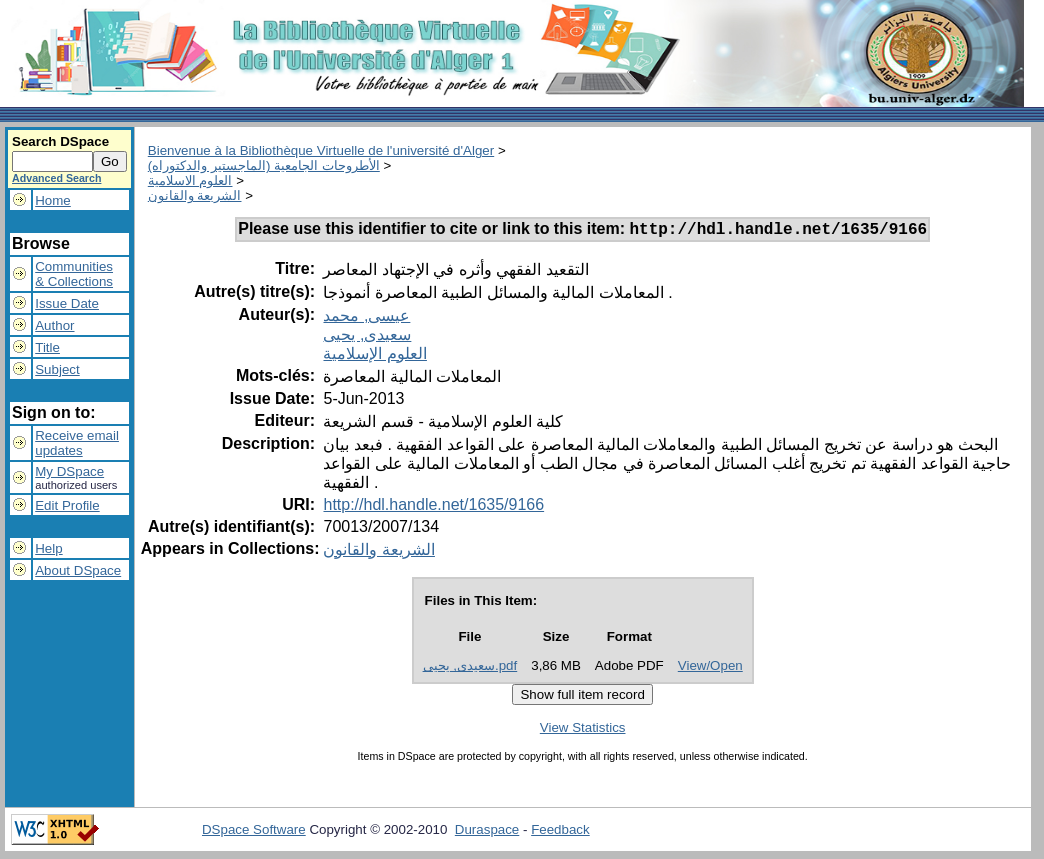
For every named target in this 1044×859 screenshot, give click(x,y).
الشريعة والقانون (195, 195)
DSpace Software (254, 832)
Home (53, 200)
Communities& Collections (74, 274)
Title (47, 347)
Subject (57, 369)
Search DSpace (60, 141)
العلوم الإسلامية (374, 356)
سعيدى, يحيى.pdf (470, 668)
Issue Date (67, 303)
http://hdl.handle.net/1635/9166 (433, 507)
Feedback (560, 832)
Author (54, 325)
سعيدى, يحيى (367, 337)
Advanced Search (56, 178)
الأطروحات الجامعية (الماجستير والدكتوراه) (264, 165)
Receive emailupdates (77, 443)
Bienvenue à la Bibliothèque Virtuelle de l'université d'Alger (321, 150)
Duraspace (487, 832)
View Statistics (583, 730)
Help (48, 548)
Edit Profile (67, 505)
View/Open (710, 668)
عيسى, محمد (366, 318)
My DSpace (69, 471)
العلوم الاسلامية (190, 180)
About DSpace (78, 570)
